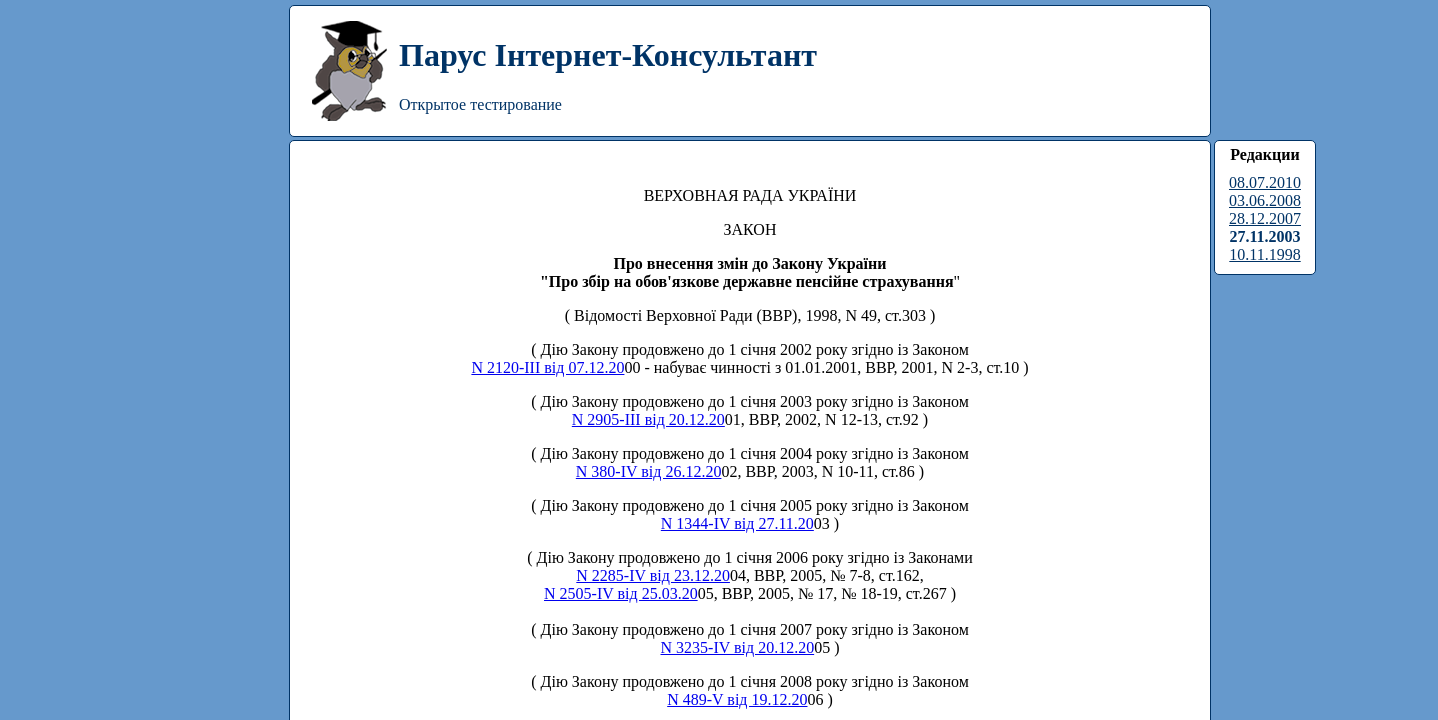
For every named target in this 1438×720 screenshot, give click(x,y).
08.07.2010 (1265, 182)
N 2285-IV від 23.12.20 (653, 575)
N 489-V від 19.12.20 (737, 699)
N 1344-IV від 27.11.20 (737, 523)
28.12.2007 (1265, 218)
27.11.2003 (1264, 236)
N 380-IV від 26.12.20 (649, 471)
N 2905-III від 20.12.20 (648, 419)
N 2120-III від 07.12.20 (547, 367)
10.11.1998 (1264, 254)
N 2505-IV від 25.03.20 (621, 593)
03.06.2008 (1265, 200)
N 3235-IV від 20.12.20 (738, 647)
